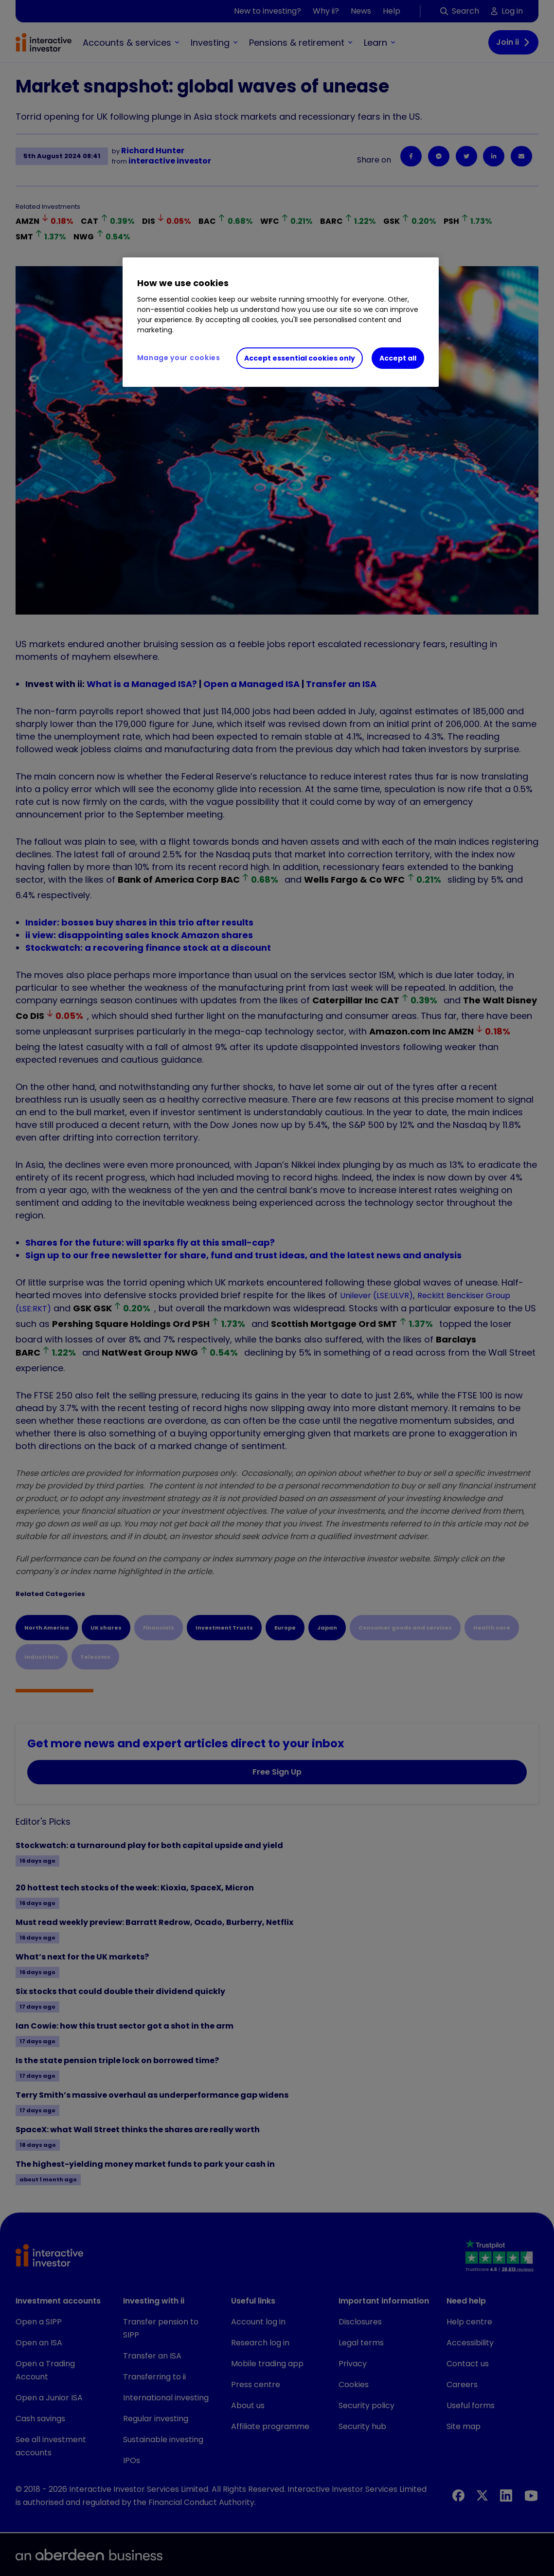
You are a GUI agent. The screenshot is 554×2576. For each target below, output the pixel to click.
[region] (281, 322)
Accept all (397, 358)
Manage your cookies (178, 358)
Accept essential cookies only (299, 358)
